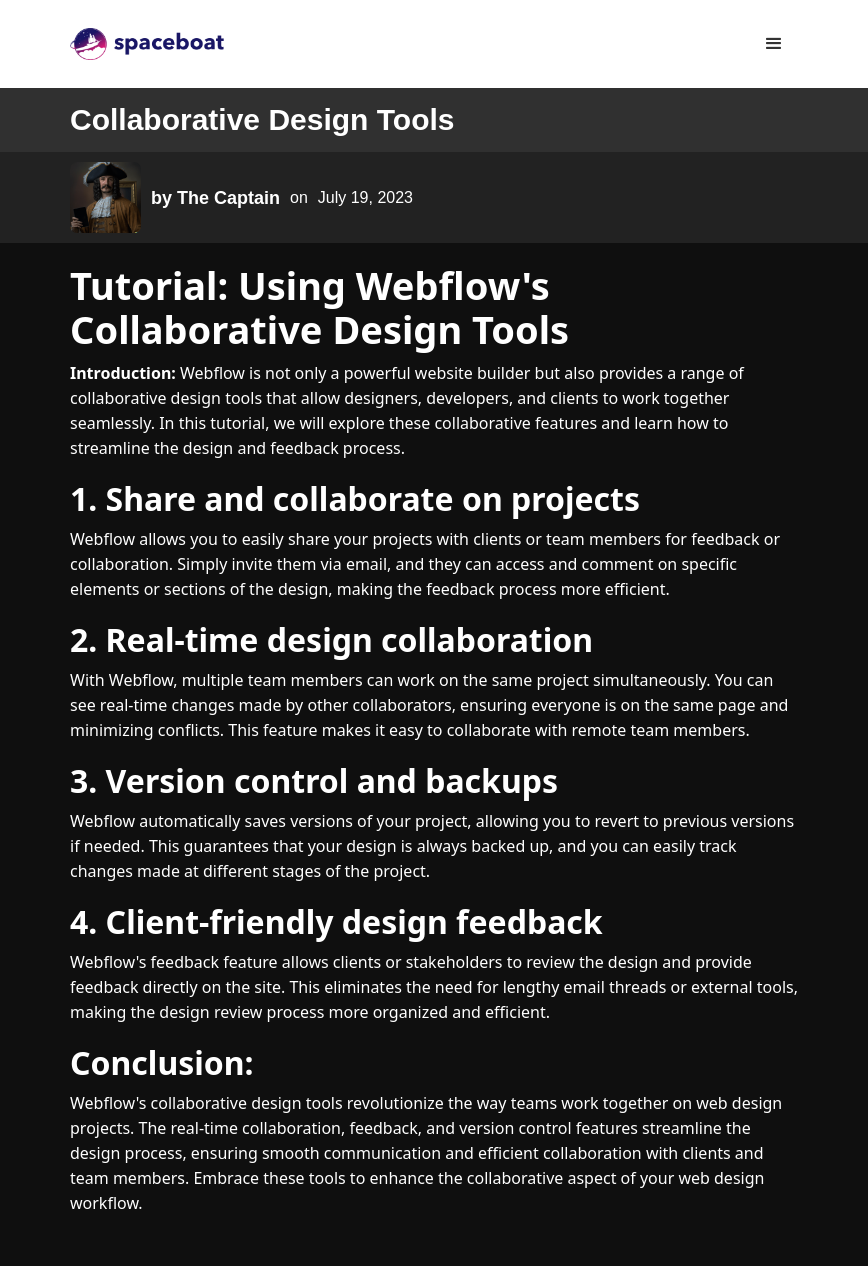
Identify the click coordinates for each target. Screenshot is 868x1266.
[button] (774, 44)
